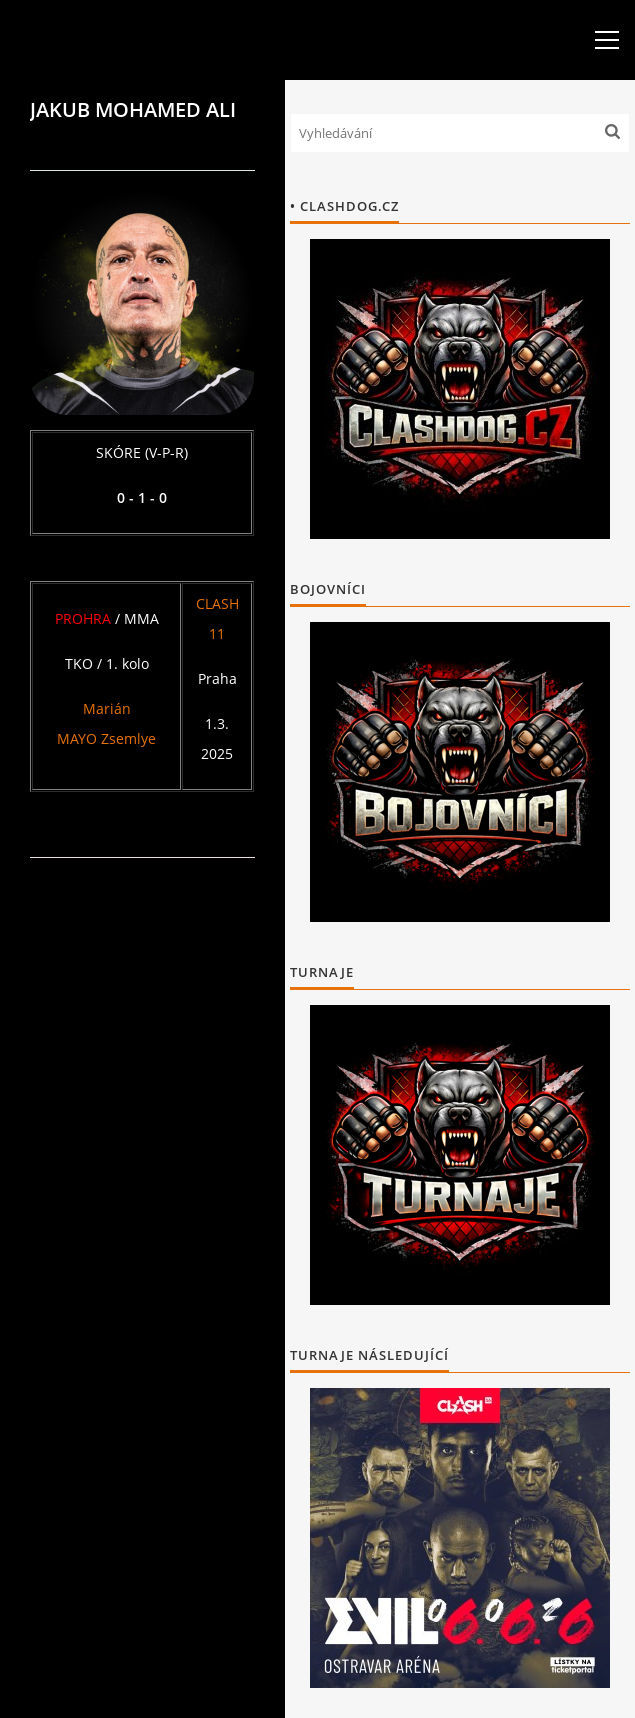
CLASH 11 (217, 618)
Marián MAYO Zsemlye (106, 723)
